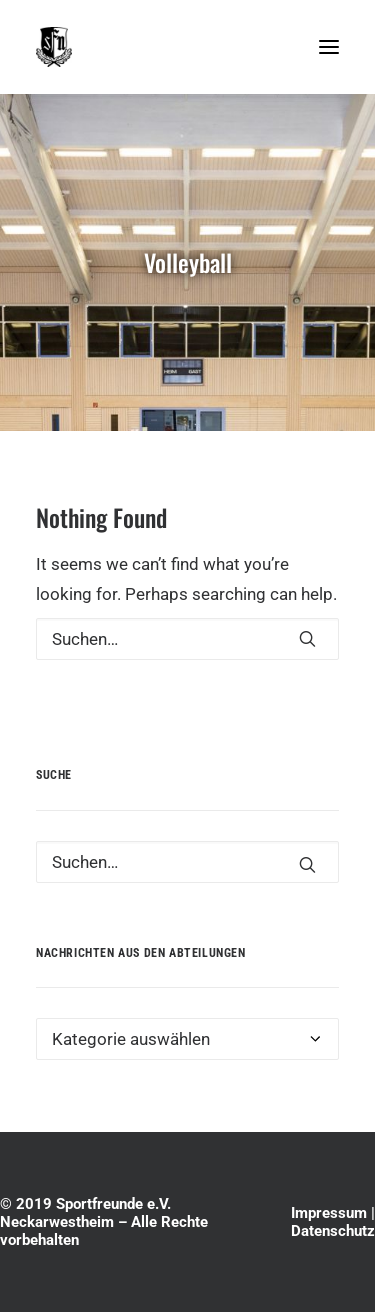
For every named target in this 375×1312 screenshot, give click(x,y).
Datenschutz (333, 1231)
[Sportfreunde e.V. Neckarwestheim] (170, 47)
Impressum (329, 1213)
